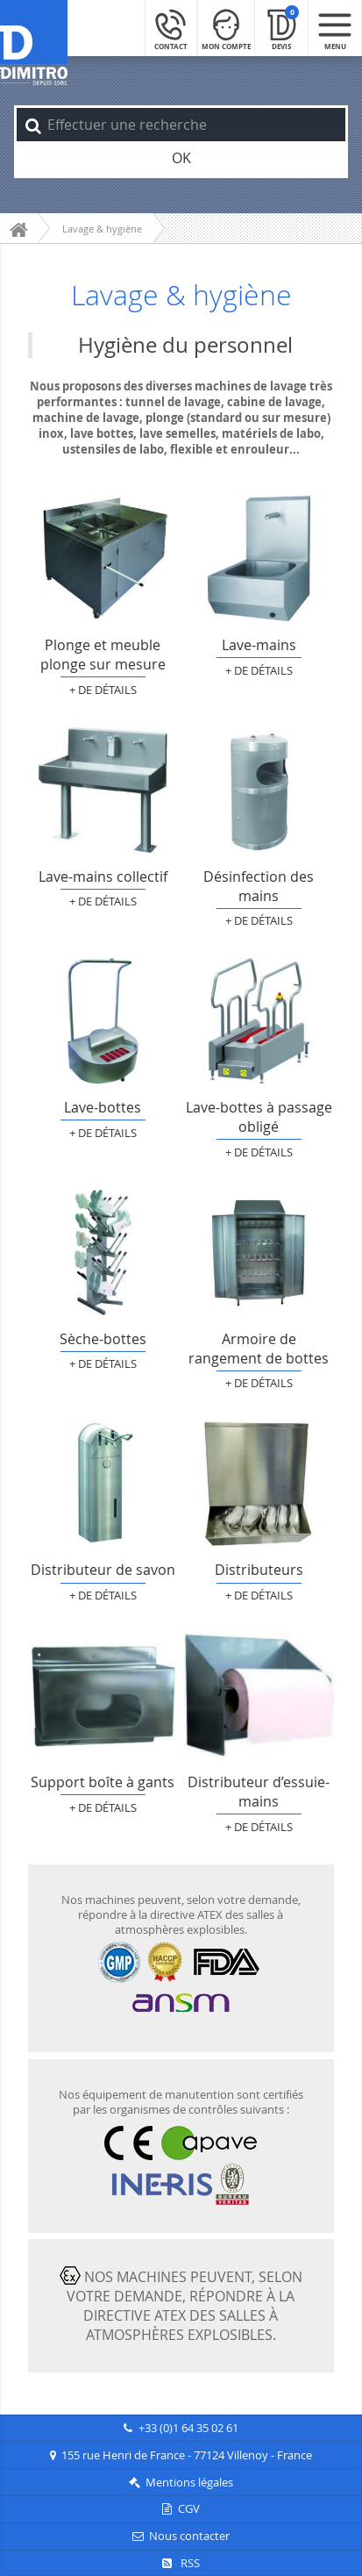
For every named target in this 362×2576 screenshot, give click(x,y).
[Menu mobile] (335, 27)
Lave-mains (259, 558)
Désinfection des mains (259, 790)
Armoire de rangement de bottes (259, 1252)
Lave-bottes (103, 1021)
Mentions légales (189, 2482)
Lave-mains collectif (103, 790)
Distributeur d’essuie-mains (259, 1695)
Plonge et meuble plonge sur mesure (103, 558)
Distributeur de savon (103, 1483)
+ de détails (103, 690)
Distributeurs (259, 1483)
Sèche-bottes (103, 1252)
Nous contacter (189, 2536)
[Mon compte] (226, 27)
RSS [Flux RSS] (180, 2563)
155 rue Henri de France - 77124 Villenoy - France (186, 2455)
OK (181, 158)
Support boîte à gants (103, 1695)
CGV (189, 2508)
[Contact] (171, 27)
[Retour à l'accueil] (33, 43)
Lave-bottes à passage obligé (259, 1021)
